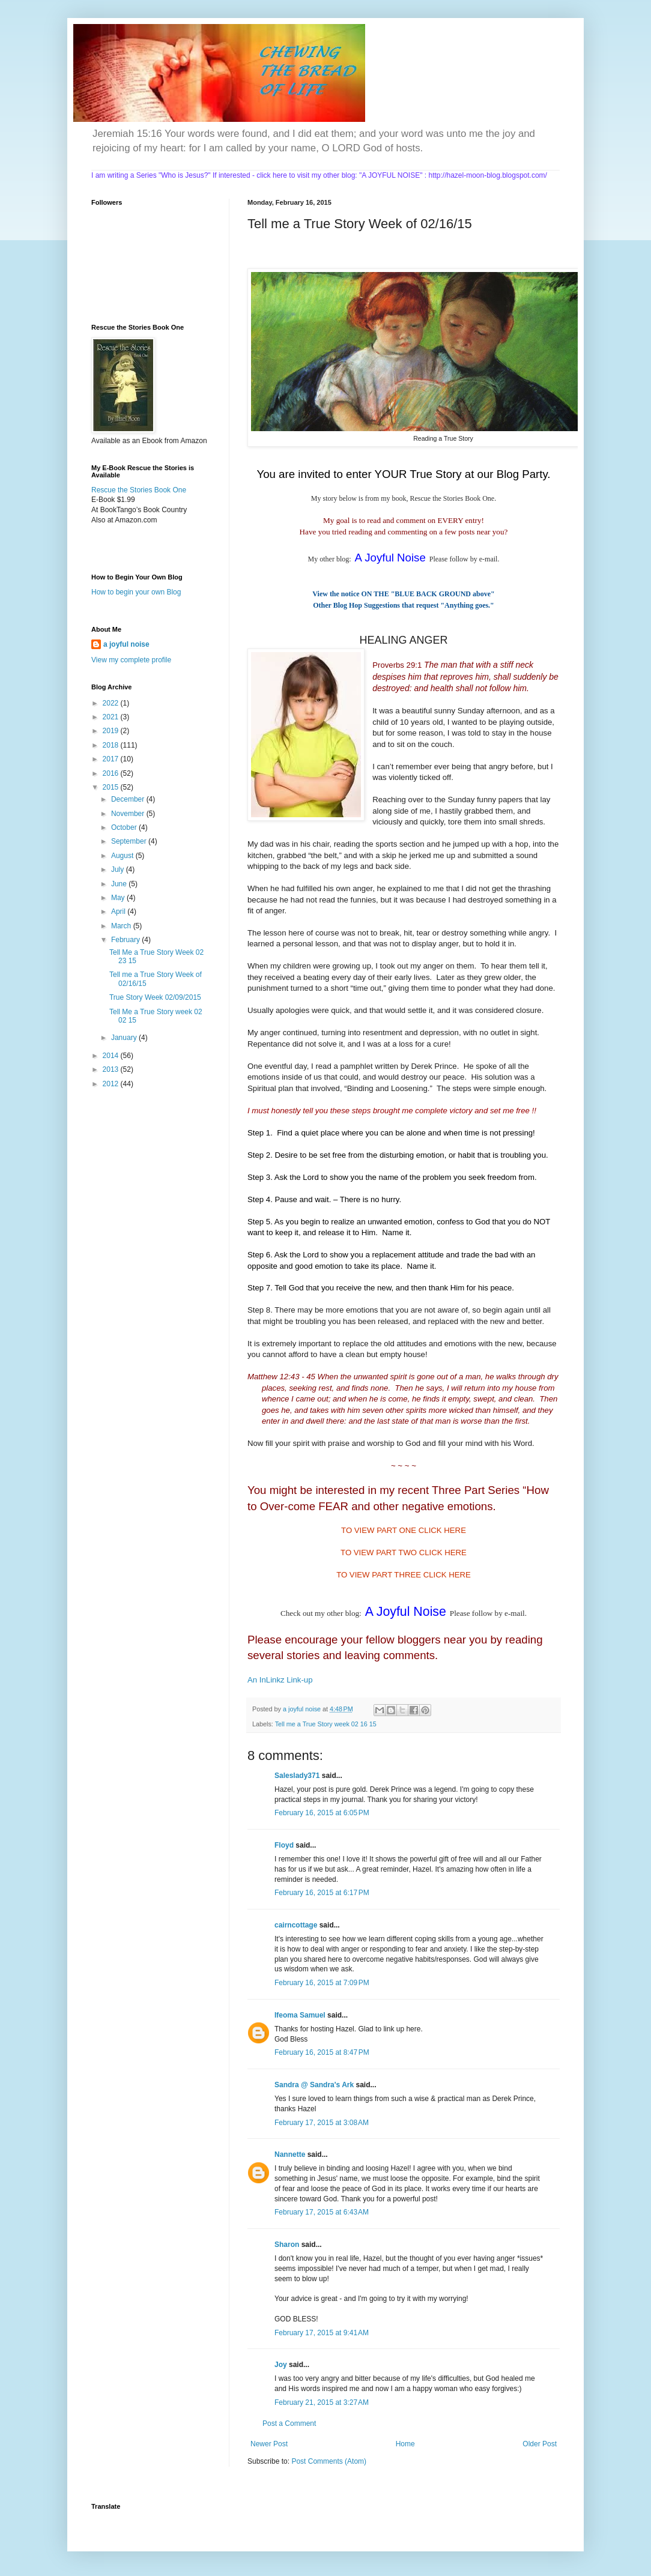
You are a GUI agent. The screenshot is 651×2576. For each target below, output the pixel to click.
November (129, 813)
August (123, 855)
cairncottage (295, 1925)
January (125, 1037)
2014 (112, 1055)
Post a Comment (289, 2423)
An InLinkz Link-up (280, 1679)
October (125, 827)
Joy (280, 2364)
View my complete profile (131, 660)
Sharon (286, 2244)
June (120, 884)
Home (405, 2444)
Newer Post (269, 2444)
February (126, 940)
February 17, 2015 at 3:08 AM (321, 2122)
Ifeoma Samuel (300, 2015)
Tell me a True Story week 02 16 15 (326, 1724)
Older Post (539, 2444)
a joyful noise (126, 644)
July (118, 869)
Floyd (284, 1845)
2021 (112, 717)
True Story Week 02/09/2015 (155, 997)
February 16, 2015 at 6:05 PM (321, 1813)
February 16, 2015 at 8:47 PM (321, 2052)
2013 (112, 1069)
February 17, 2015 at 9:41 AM (321, 2333)
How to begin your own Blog (136, 592)
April (119, 911)
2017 (112, 759)
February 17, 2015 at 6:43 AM (321, 2212)
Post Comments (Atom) (328, 2461)
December (129, 799)
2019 (112, 731)
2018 (112, 745)
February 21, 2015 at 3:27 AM (321, 2402)
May (119, 897)
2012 (112, 1084)
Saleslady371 (296, 1775)
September (129, 841)
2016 (112, 773)
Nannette (289, 2154)
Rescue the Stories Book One (138, 490)
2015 (112, 787)
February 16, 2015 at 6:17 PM (321, 1892)
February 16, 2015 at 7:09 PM (321, 1983)
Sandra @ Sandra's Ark (314, 2085)
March (122, 926)
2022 (112, 703)
